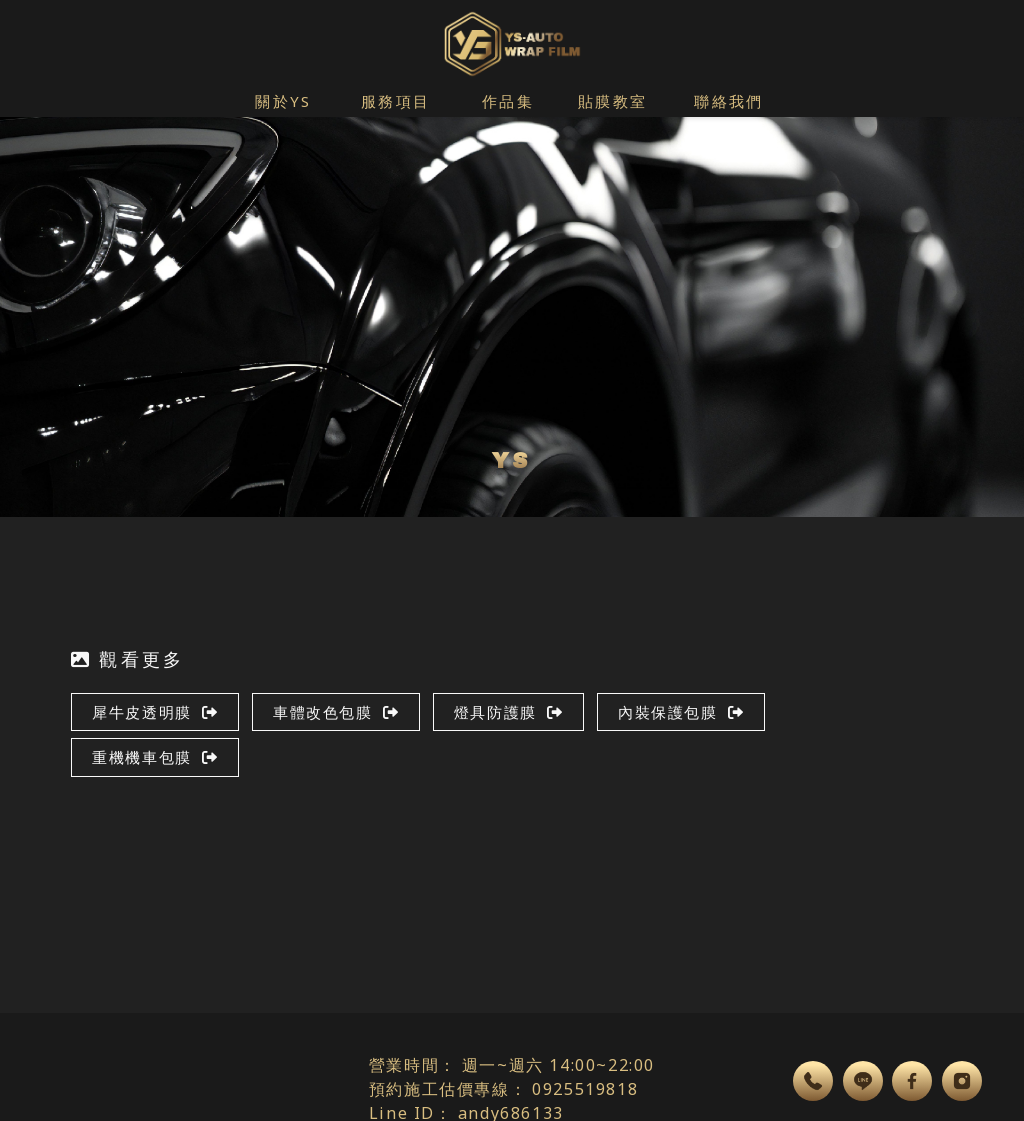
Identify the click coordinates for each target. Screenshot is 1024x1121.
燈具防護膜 (509, 712)
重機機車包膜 (155, 757)
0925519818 (585, 1089)
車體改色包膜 (336, 712)
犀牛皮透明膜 (155, 712)
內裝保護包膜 (681, 712)
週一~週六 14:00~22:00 (558, 1065)
